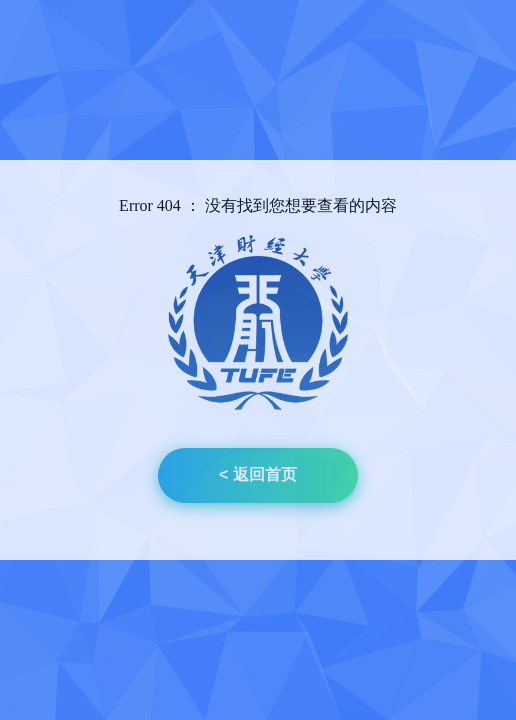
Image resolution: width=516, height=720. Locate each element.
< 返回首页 (258, 474)
